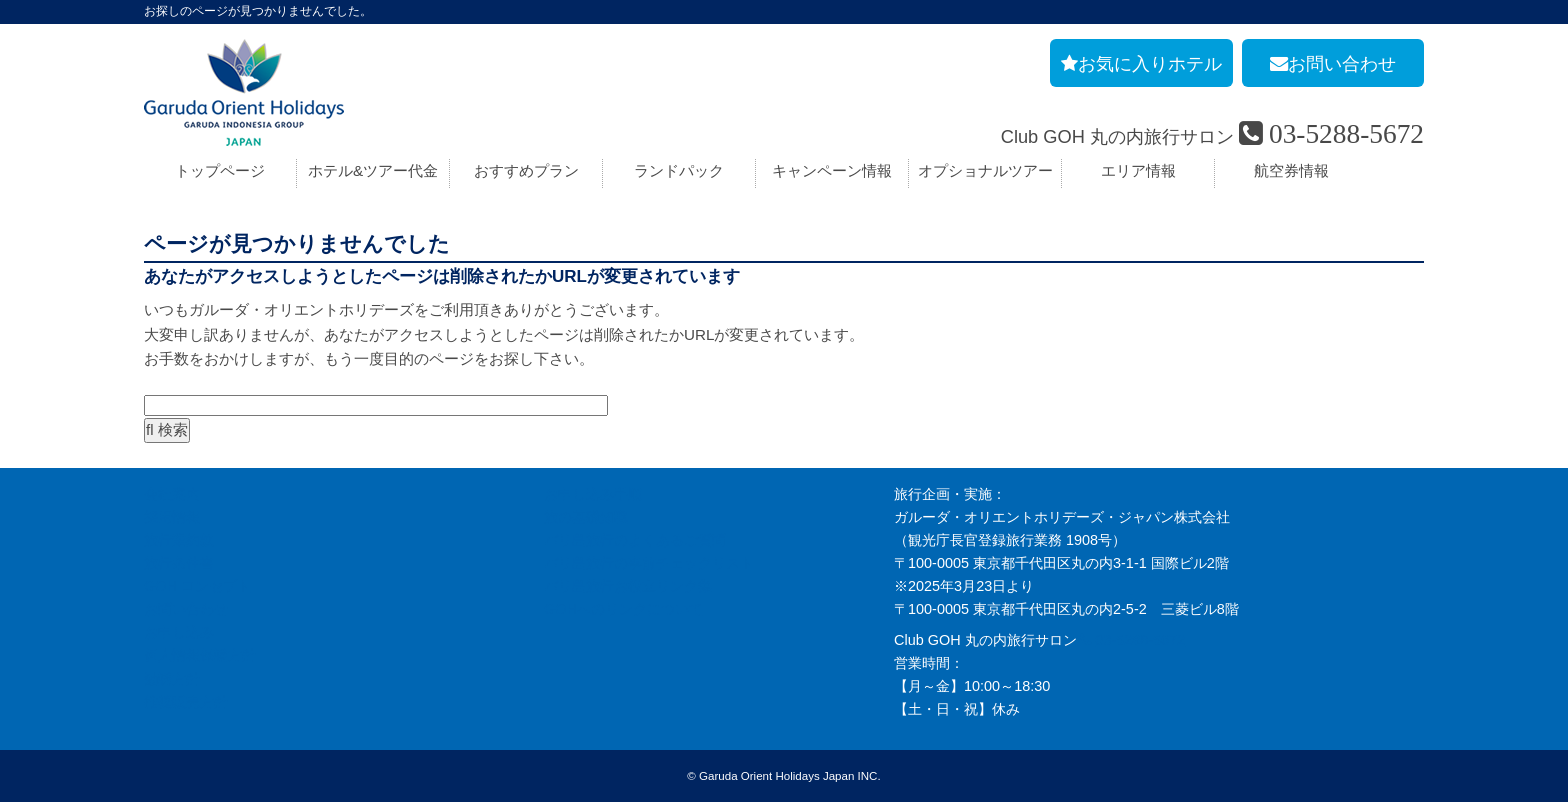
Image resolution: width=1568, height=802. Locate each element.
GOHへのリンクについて (623, 609)
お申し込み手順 (593, 494)
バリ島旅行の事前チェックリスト (649, 563)
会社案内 (172, 494)
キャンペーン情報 (832, 170)
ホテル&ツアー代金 (373, 170)
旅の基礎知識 (586, 517)
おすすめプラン (526, 170)
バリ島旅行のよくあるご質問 (635, 540)
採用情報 (172, 517)
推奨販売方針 (186, 702)
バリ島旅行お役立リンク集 (628, 586)
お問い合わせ (186, 609)
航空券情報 (1291, 170)
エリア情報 (1138, 170)
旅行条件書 (179, 563)
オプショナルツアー (985, 170)
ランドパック (679, 170)
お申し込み (179, 632)
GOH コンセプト (197, 586)
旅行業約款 (179, 540)
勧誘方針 (172, 679)
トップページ (220, 170)
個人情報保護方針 (200, 655)
